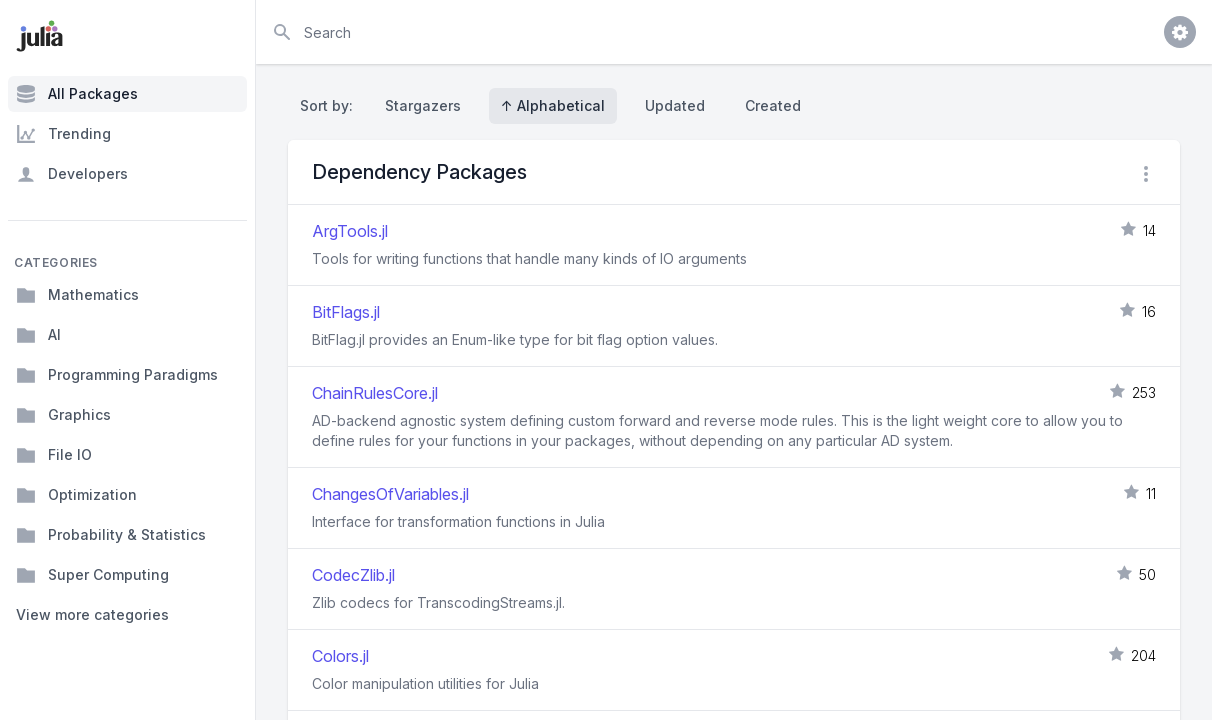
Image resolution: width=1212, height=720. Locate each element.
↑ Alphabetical (553, 105)
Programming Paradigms (117, 375)
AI (38, 335)
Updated (675, 105)
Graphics (63, 415)
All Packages (77, 94)
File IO (54, 455)
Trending (63, 134)
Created (773, 105)
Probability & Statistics (111, 535)
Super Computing (92, 575)
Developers (72, 174)
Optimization (76, 495)
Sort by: (330, 105)
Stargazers (423, 105)
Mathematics (77, 295)
